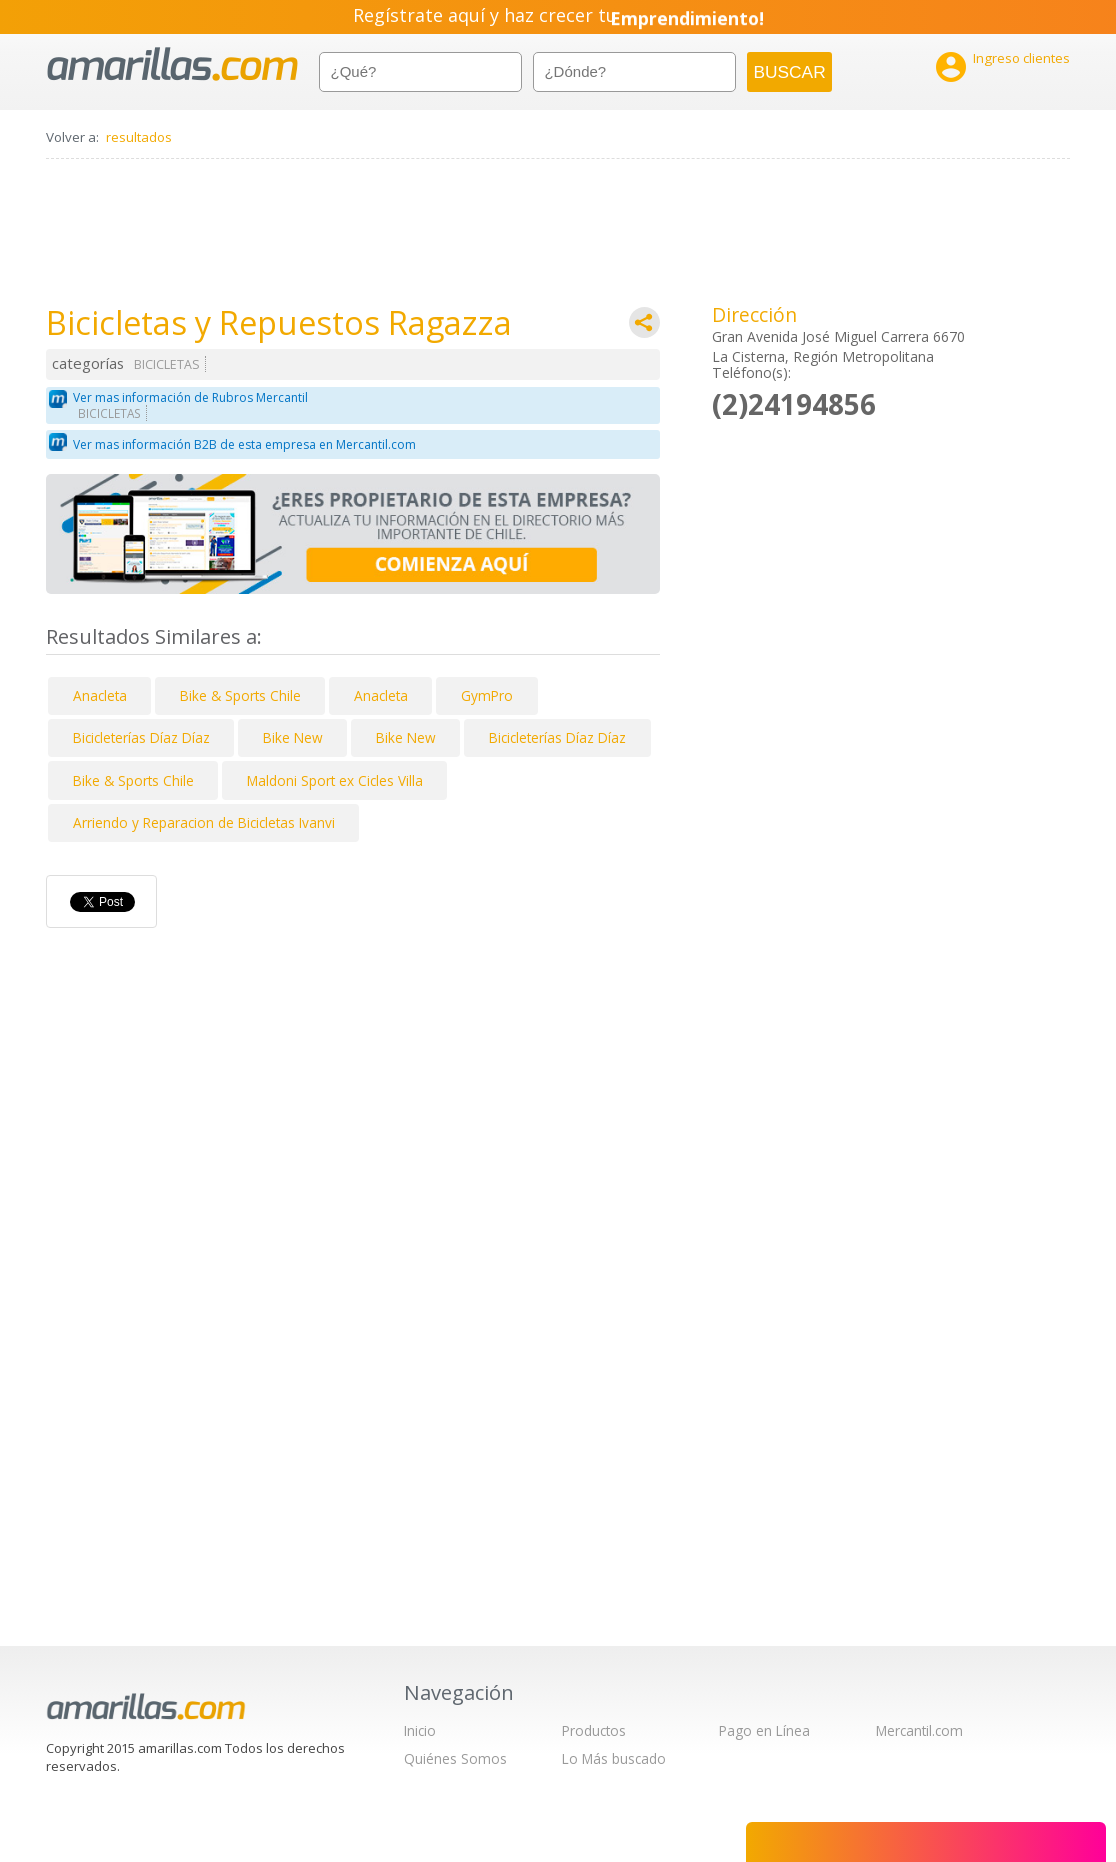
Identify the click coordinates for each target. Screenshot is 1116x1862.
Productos (594, 1730)
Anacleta (100, 695)
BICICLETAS (167, 364)
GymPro (487, 695)
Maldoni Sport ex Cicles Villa (335, 780)
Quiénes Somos (455, 1758)
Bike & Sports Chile (240, 695)
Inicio (420, 1730)
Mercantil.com (919, 1730)
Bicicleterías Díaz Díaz (141, 737)
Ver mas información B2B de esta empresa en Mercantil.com (244, 444)
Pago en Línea (764, 1730)
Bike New (293, 737)
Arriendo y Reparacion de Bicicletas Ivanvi (204, 822)
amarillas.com (172, 64)
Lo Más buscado (614, 1758)
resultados (139, 137)
